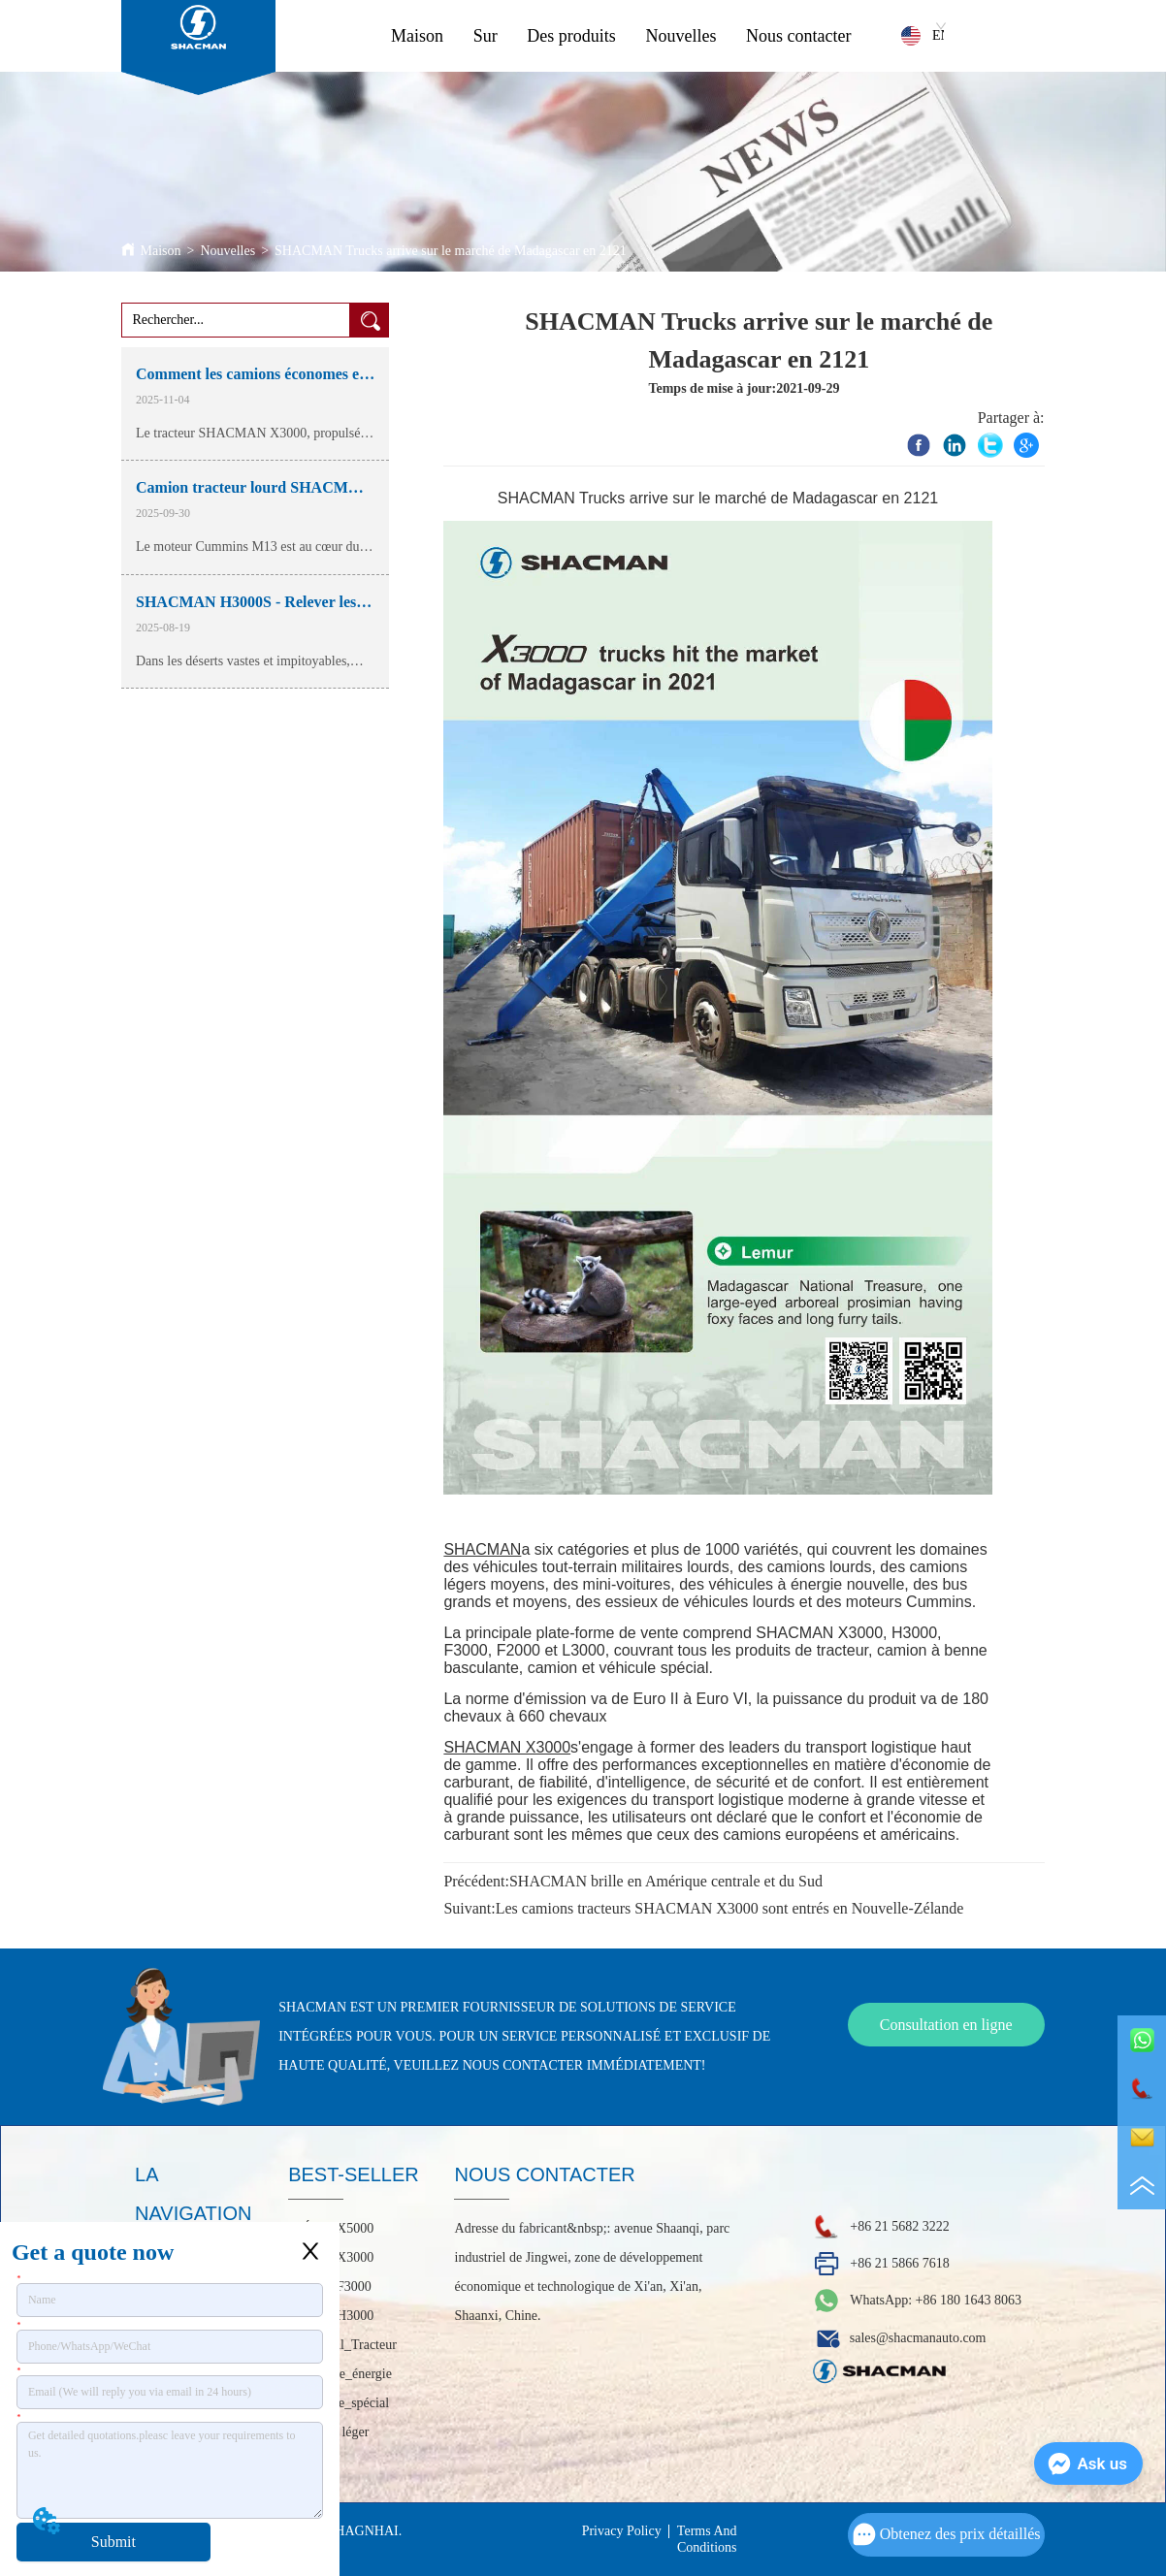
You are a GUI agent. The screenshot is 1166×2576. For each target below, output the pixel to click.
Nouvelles (680, 36)
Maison (417, 36)
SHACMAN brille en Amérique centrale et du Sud (666, 1881)
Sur (485, 36)
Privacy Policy (622, 2531)
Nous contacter (798, 36)
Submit (113, 2541)
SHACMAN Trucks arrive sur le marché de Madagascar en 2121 (451, 250)
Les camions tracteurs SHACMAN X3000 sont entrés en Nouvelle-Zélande (730, 1908)
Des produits (571, 36)
